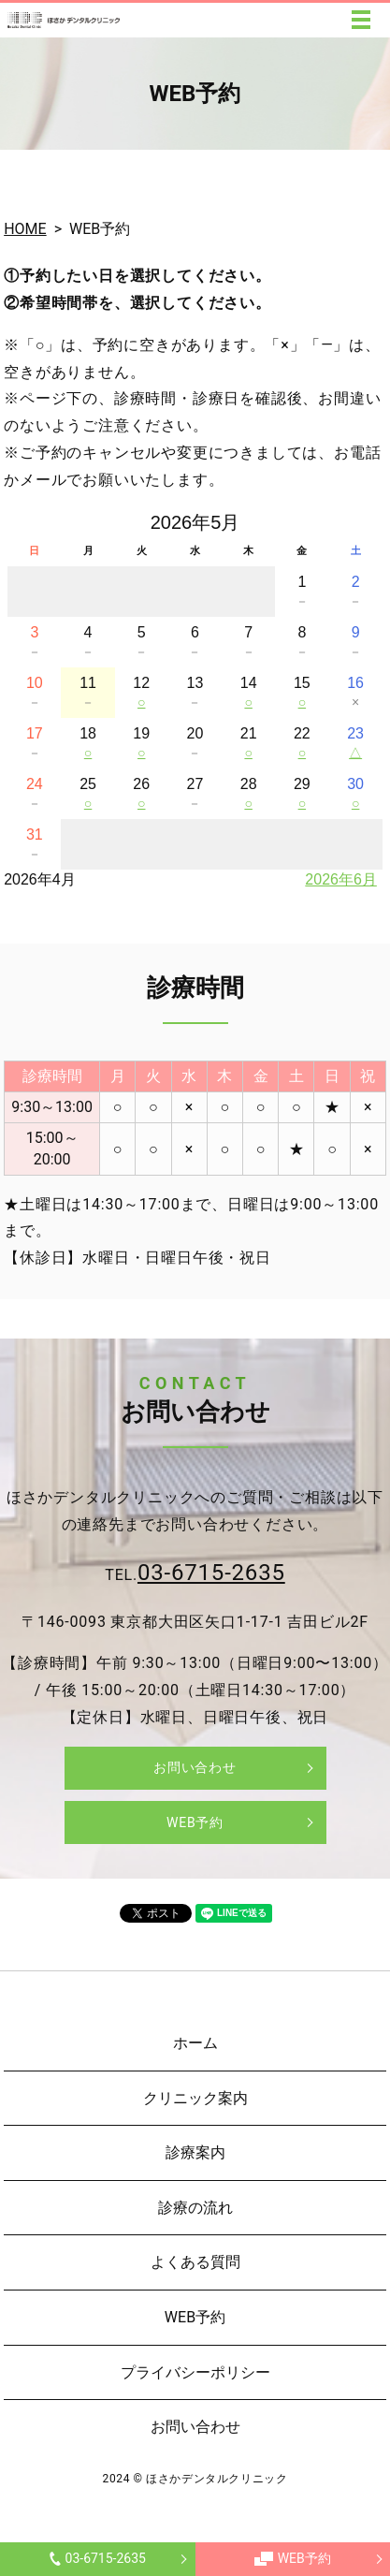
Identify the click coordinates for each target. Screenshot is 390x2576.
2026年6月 (341, 879)
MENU (361, 20)
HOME (25, 229)
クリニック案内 (195, 2098)
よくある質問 (195, 2262)
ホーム (195, 2043)
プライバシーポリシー (195, 2372)
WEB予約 (292, 2558)
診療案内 (195, 2152)
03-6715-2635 (98, 2558)
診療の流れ (195, 2208)
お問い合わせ (195, 1767)
